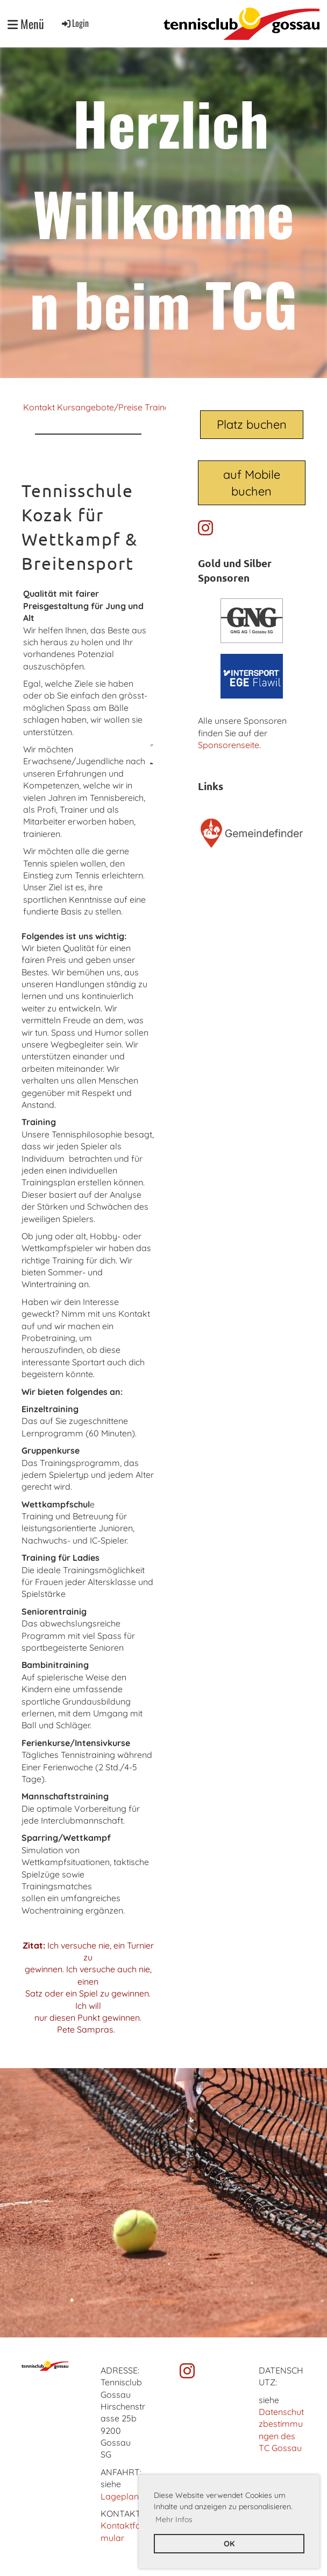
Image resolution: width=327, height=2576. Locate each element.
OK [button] (229, 2544)
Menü (26, 24)
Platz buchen (252, 424)
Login (74, 23)
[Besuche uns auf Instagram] (205, 528)
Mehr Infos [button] (174, 2519)
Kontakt (39, 407)
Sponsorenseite (228, 744)
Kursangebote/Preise (100, 407)
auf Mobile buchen (251, 483)
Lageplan (120, 2496)
